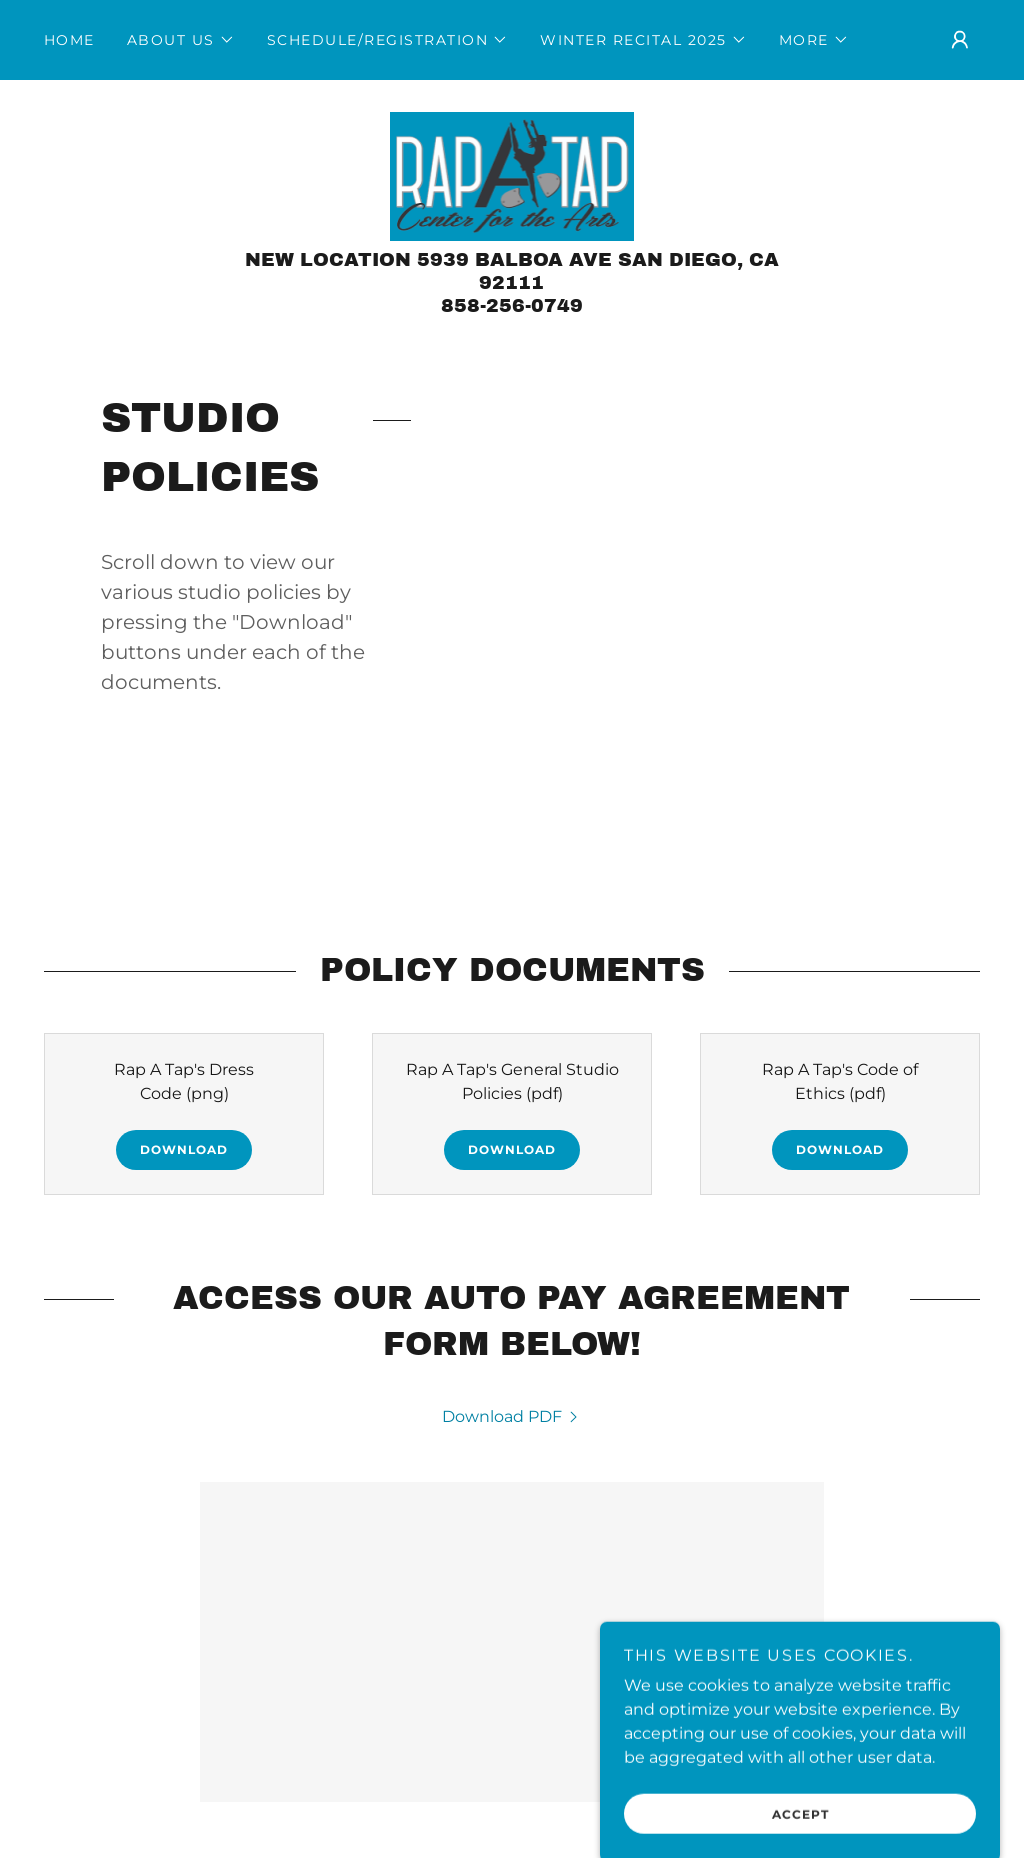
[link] (512, 175)
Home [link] (69, 40)
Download (184, 1149)
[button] (181, 40)
